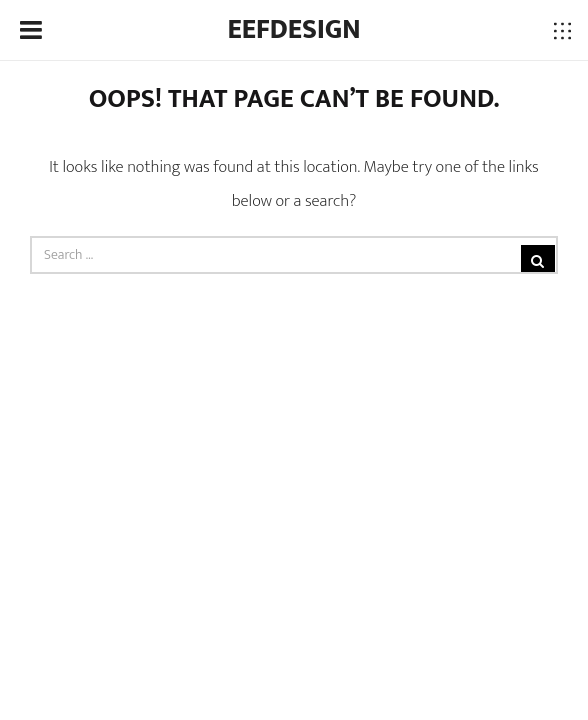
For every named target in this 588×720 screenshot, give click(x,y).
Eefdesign (293, 30)
